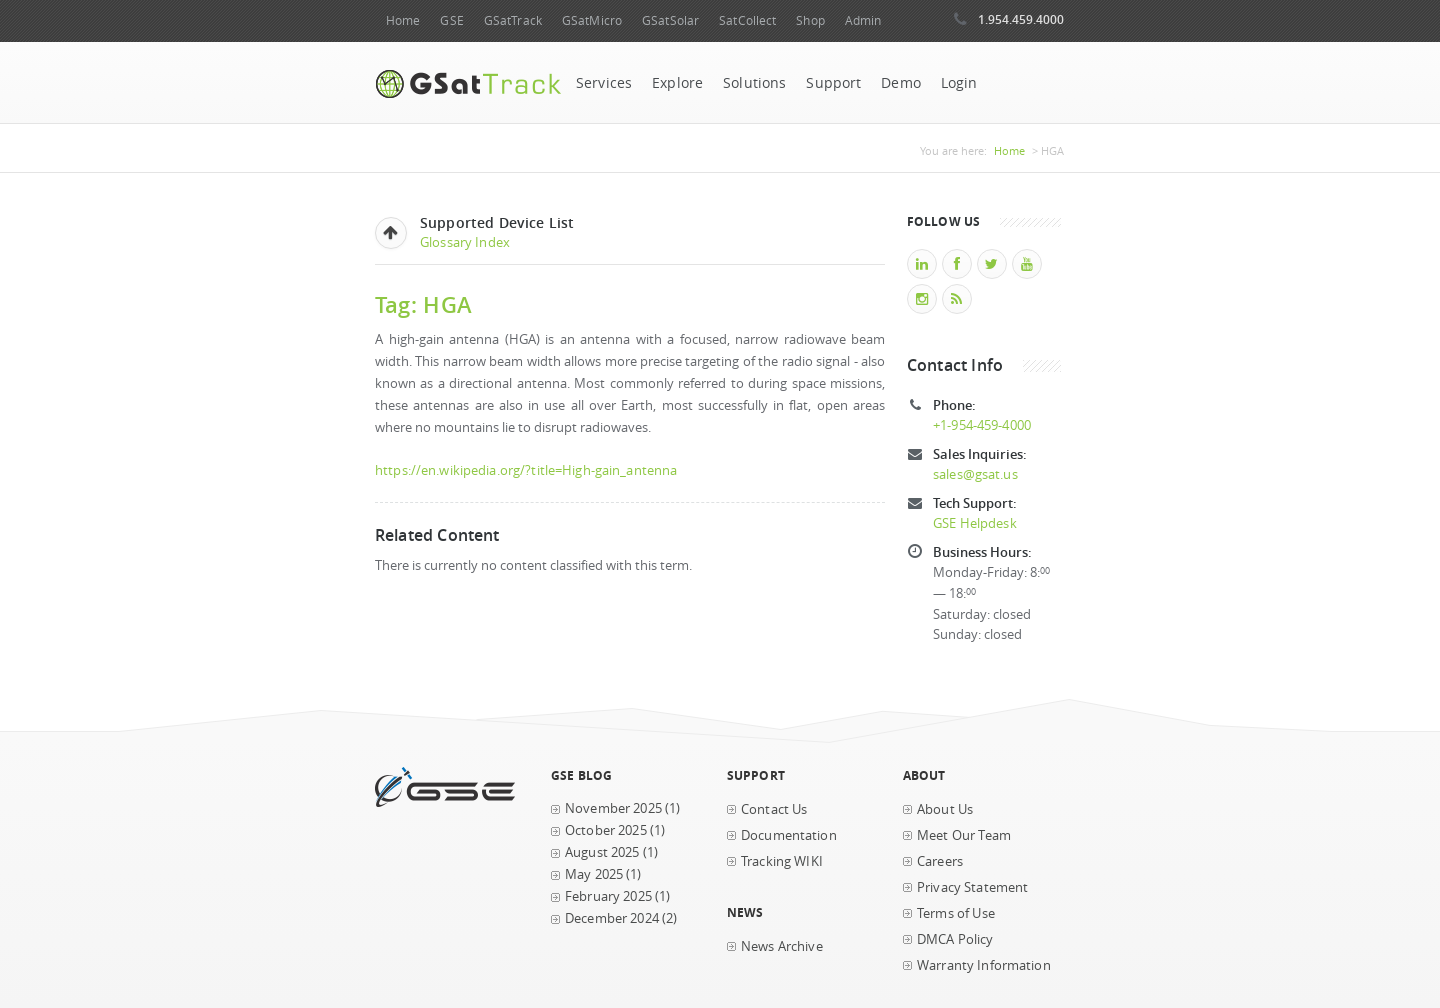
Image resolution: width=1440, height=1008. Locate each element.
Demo (901, 83)
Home (403, 20)
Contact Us (774, 809)
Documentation (789, 835)
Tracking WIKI (782, 861)
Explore (677, 83)
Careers (940, 861)
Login (959, 83)
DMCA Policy (955, 939)
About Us (945, 809)
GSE (451, 20)
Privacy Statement (972, 887)
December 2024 (612, 918)
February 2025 (608, 896)
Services (604, 83)
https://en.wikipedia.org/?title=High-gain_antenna (526, 470)
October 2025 (606, 830)
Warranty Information (984, 965)
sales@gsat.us (975, 474)
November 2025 (613, 808)
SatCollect (747, 20)
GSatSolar (670, 20)
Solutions (754, 83)
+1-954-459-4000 (982, 425)
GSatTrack (513, 20)
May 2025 (594, 874)
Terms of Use (956, 913)
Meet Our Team (964, 835)
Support (833, 83)
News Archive (782, 946)
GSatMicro (592, 20)
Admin (863, 20)
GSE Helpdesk (975, 523)
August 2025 (602, 852)
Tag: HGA (423, 304)
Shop (810, 20)
